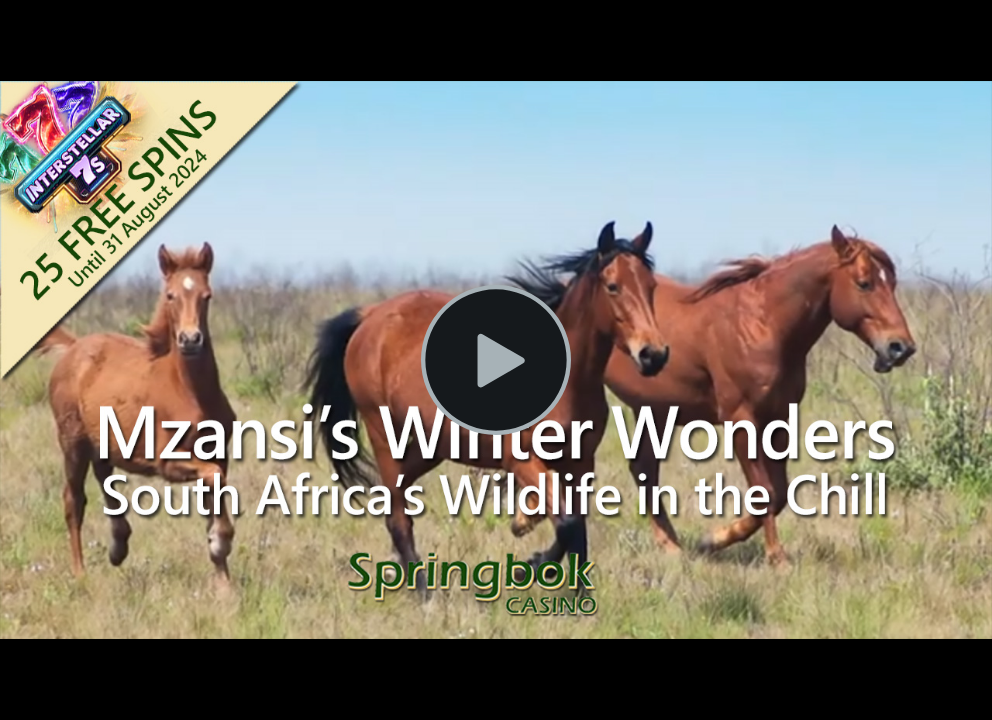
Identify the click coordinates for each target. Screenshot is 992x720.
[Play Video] (496, 360)
